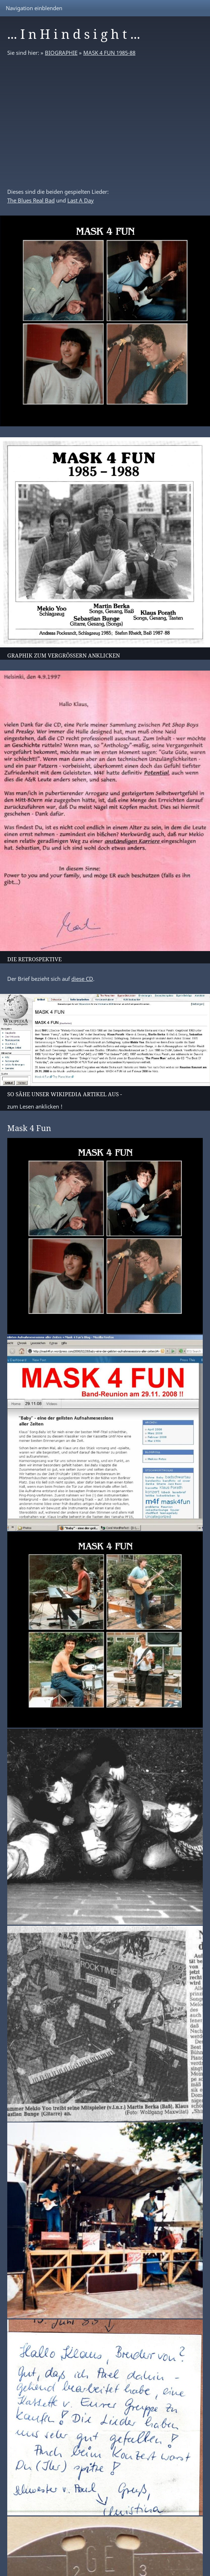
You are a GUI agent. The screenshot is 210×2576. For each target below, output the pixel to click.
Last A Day (80, 200)
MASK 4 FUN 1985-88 (109, 52)
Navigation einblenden (34, 8)
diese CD (82, 978)
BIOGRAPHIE (61, 52)
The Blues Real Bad (31, 200)
